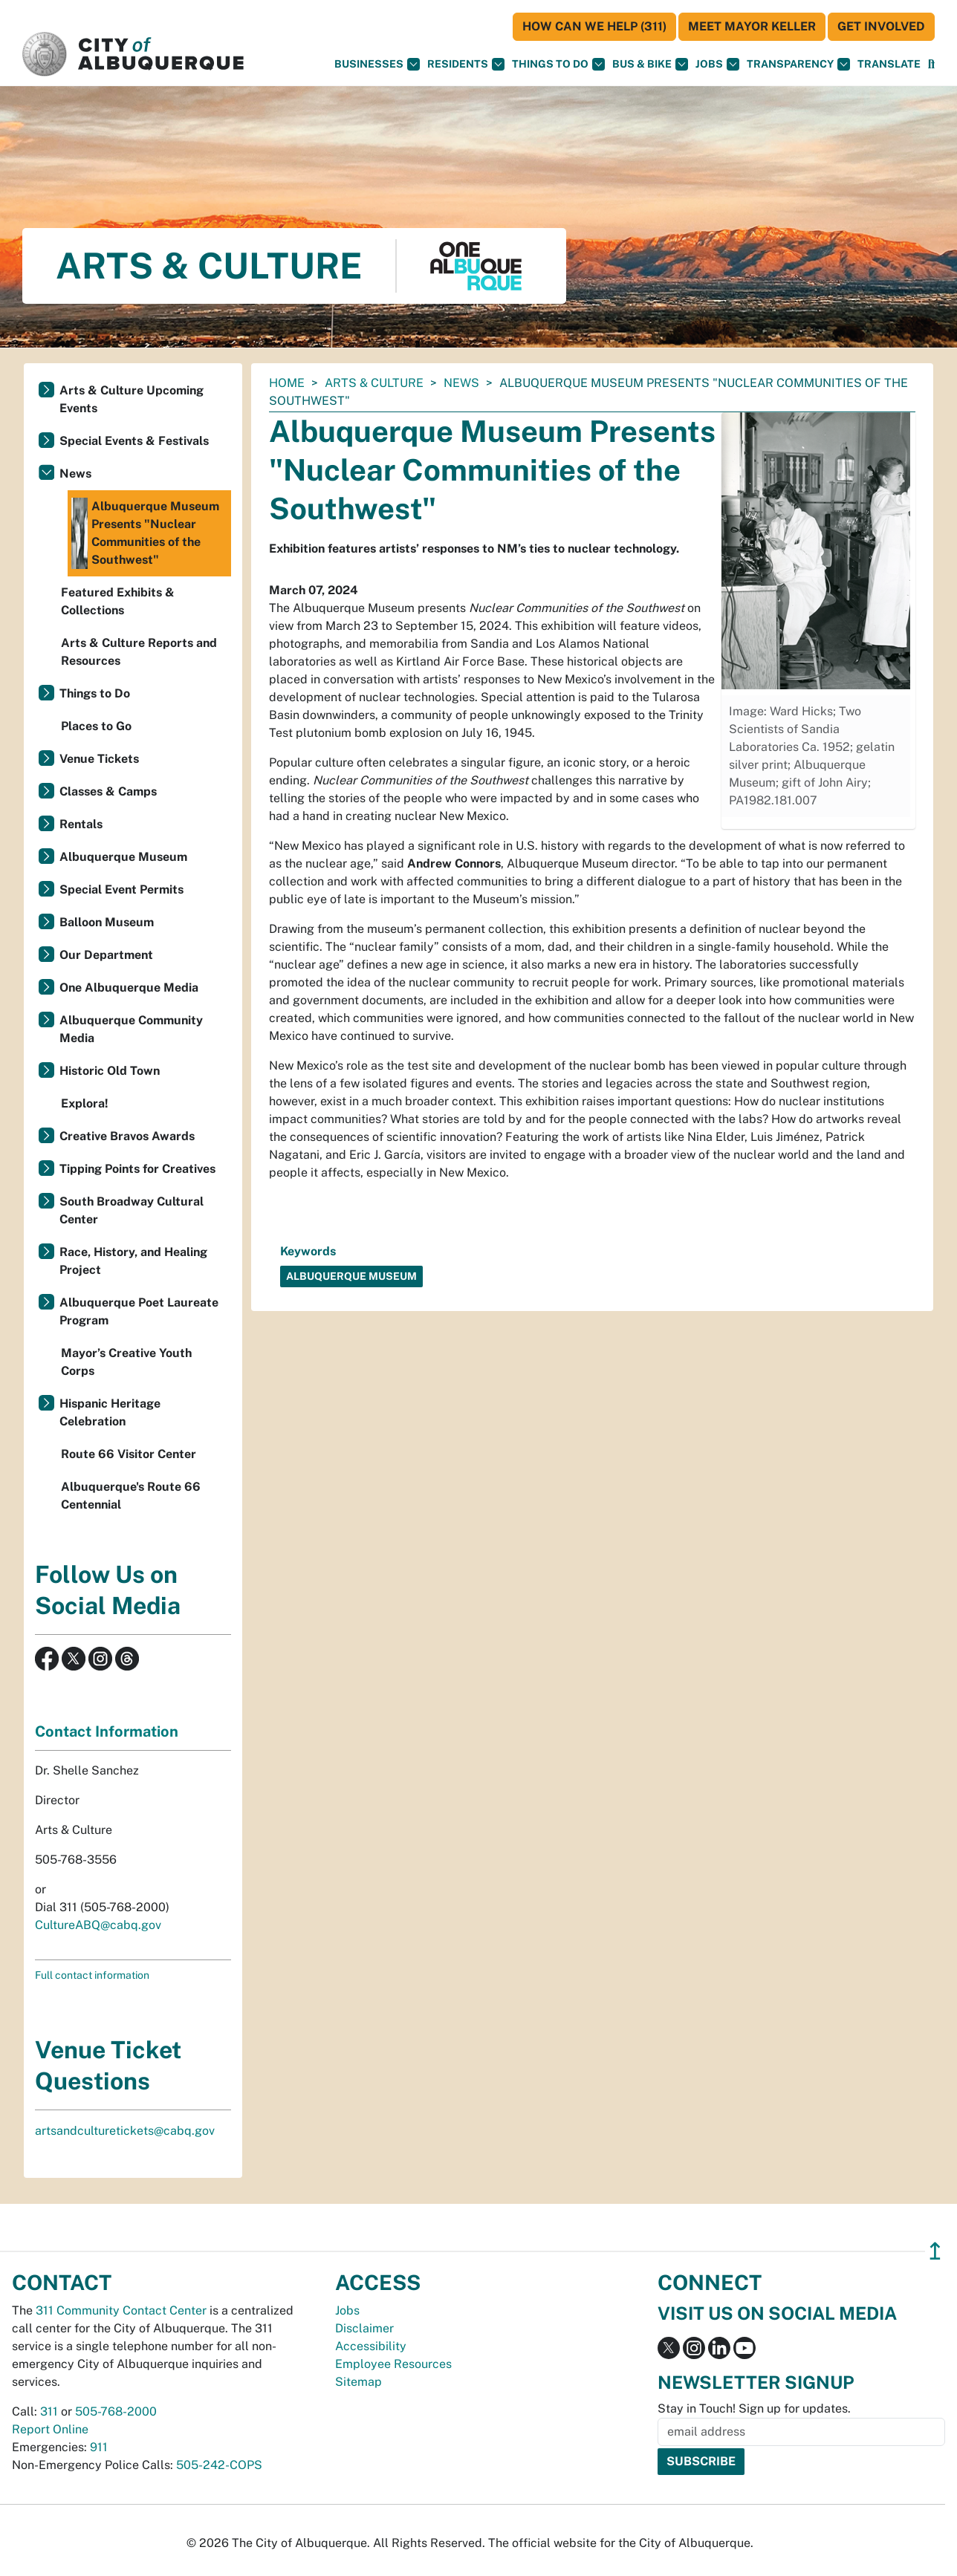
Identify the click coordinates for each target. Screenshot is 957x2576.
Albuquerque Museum (123, 857)
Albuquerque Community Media (131, 1029)
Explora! (84, 1103)
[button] (889, 64)
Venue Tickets (99, 759)
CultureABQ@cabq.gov (98, 1925)
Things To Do (558, 64)
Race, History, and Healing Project (133, 1261)
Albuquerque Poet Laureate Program (138, 1311)
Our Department (106, 955)
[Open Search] (931, 64)
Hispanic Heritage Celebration (109, 1412)
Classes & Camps (108, 791)
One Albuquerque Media (128, 987)
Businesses (377, 64)
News (461, 383)
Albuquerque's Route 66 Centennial (131, 1496)
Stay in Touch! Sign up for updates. (754, 2408)
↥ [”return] (935, 2251)
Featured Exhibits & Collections (118, 601)
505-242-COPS (219, 2465)
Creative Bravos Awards (127, 1136)
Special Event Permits (121, 889)
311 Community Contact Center (121, 2310)
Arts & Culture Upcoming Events (131, 399)
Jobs (717, 64)
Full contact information (92, 1975)
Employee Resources (393, 2364)
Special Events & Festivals (134, 441)
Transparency (798, 64)
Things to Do (94, 693)
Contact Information (106, 1731)
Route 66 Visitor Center (128, 1454)
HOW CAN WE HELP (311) (594, 26)
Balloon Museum (106, 922)
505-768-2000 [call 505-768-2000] (116, 2411)
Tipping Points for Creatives (137, 1169)
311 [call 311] (49, 2411)
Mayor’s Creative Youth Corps (126, 1362)
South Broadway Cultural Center (131, 1210)
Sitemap (358, 2382)
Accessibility (370, 2346)
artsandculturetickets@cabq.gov (125, 2131)
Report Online (50, 2429)
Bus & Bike (650, 64)
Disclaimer (364, 2328)
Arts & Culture (374, 383)
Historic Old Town (109, 1071)
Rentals (81, 824)
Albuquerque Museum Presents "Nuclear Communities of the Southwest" (145, 533)
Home (287, 383)
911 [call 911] (99, 2447)
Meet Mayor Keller (752, 26)
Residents (466, 64)
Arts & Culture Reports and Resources (139, 652)
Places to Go (96, 726)
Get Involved (881, 26)
